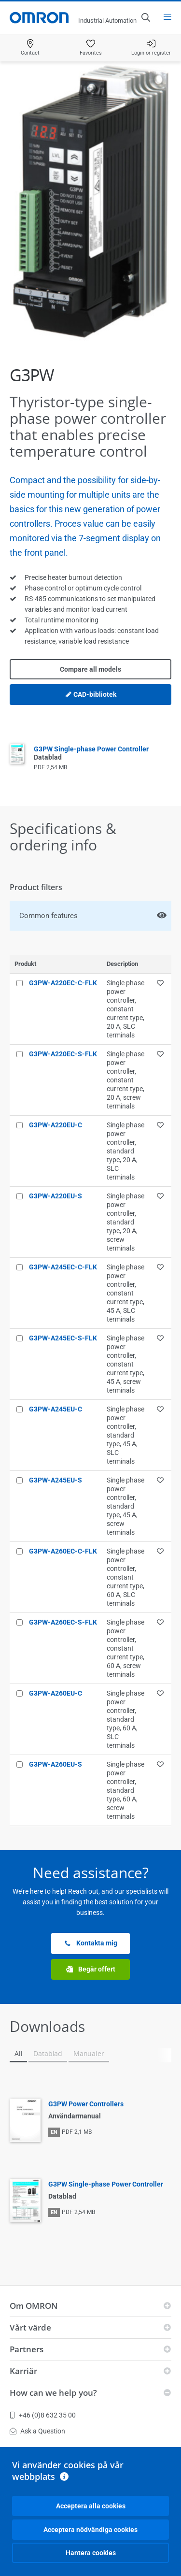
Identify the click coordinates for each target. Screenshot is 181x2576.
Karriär (23, 2370)
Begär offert (90, 1969)
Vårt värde (30, 2327)
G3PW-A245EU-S (55, 1480)
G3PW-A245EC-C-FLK (63, 1267)
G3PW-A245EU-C (55, 1409)
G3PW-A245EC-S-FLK (63, 1338)
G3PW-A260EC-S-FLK (63, 1622)
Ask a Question (37, 2431)
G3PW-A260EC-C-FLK (63, 1551)
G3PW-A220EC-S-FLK (63, 1054)
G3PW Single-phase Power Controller (105, 2184)
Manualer (88, 2053)
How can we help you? (53, 2392)
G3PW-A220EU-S (55, 1196)
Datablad (47, 2053)
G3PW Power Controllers (86, 2104)
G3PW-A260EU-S (55, 1764)
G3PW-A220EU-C (55, 1125)
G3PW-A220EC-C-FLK (63, 983)
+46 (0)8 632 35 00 (43, 2415)
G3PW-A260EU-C (55, 1693)
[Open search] (145, 17)
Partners (26, 2349)
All (18, 2053)
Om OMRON (33, 2305)
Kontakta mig (90, 1943)
